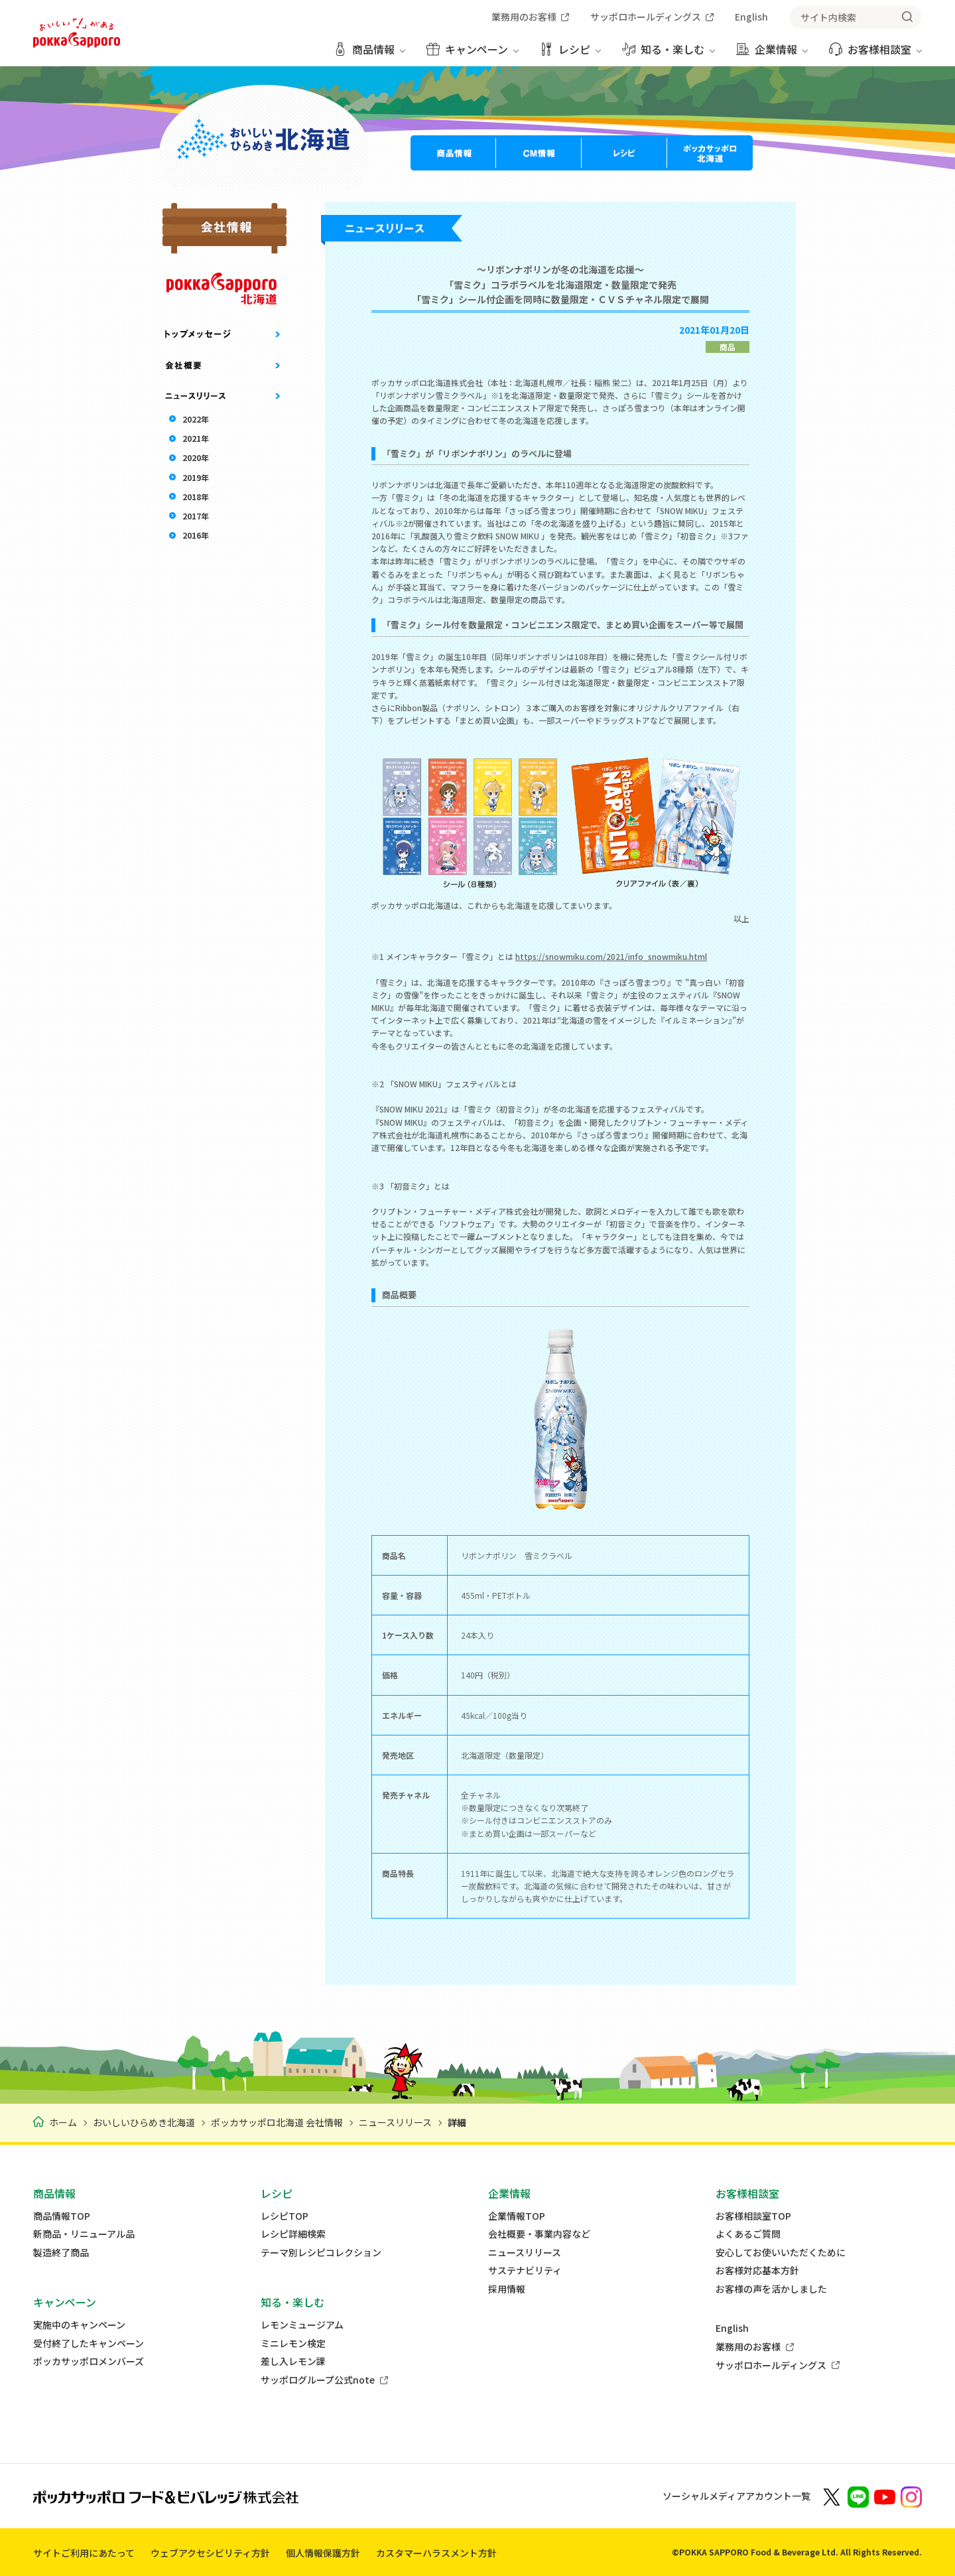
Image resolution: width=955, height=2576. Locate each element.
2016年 (195, 535)
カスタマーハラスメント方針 (436, 2552)
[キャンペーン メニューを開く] (472, 54)
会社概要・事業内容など (539, 2234)
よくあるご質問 (748, 2234)
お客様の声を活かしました (771, 2289)
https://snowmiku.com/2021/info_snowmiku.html (611, 956)
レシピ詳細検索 (293, 2234)
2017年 (195, 515)
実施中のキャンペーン (79, 2325)
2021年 (195, 438)
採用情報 (506, 2289)
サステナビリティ (525, 2270)
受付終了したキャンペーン (88, 2343)
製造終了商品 (61, 2252)
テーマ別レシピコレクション (321, 2252)
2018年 (195, 496)
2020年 (195, 457)
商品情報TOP (61, 2216)
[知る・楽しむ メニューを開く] (668, 54)
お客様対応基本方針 (757, 2270)
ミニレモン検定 (293, 2343)
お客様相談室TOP (753, 2216)
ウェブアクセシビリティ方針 (210, 2552)
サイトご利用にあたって (84, 2552)
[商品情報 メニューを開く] (369, 54)
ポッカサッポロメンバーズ (88, 2361)
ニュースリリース (524, 2252)
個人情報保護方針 (323, 2552)
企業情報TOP (516, 2216)
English (732, 2328)
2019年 (195, 477)
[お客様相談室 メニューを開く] (875, 54)
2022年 (195, 419)
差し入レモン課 (293, 2361)
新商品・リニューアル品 (84, 2234)
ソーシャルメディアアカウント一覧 (736, 2495)
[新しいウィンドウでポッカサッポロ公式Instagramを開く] (911, 2496)
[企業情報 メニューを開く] (772, 54)
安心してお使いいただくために (781, 2252)
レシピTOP (284, 2216)
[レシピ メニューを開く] (570, 54)
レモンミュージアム (302, 2325)
